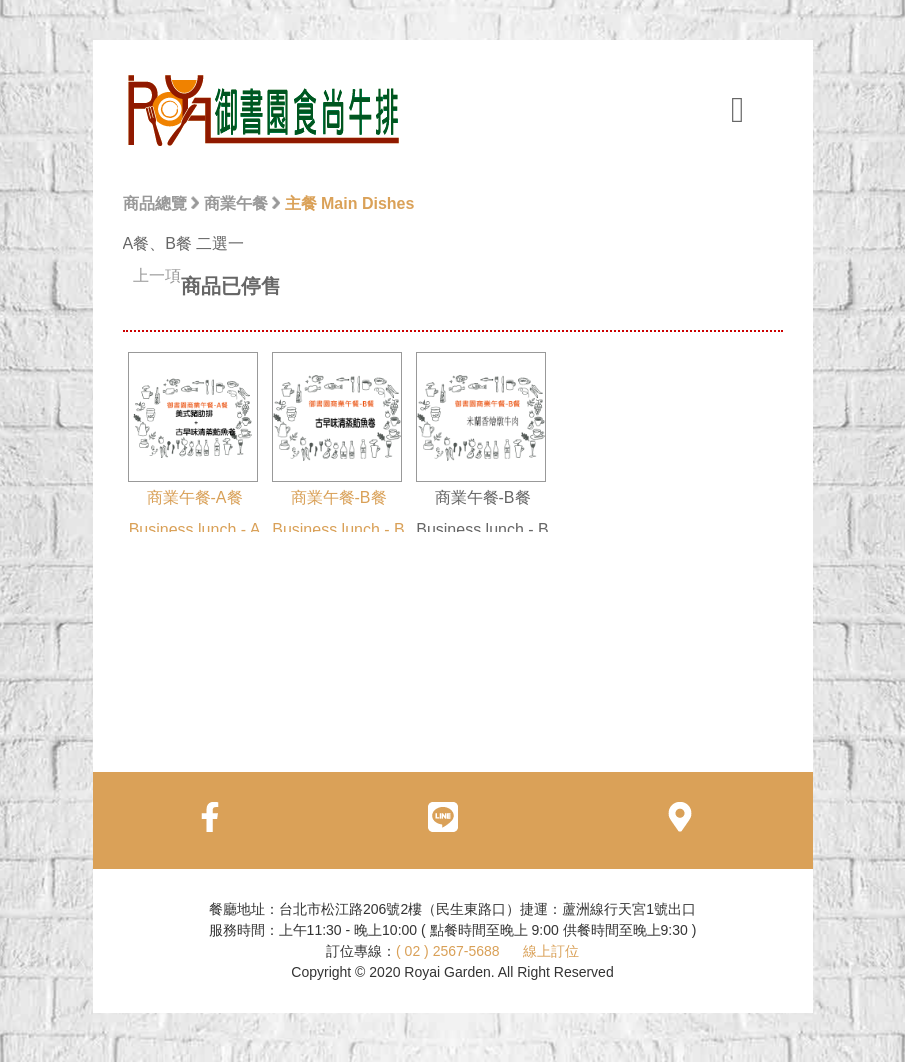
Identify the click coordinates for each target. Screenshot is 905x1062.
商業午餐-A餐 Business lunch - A (194, 445)
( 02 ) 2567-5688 (448, 951)
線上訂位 (551, 951)
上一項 (157, 275)
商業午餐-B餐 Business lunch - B (338, 445)
